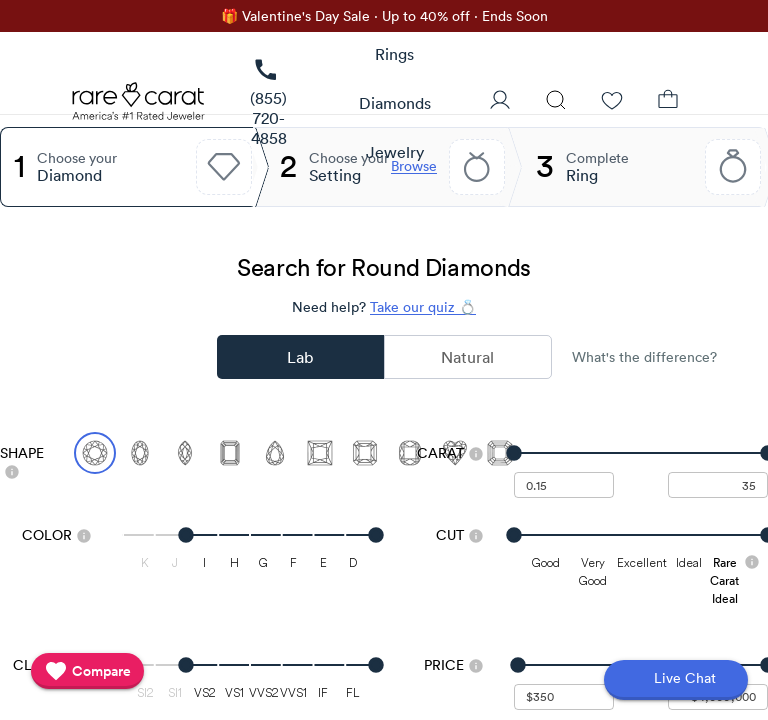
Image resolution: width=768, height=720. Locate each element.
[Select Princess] (320, 453)
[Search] (556, 102)
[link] (268, 103)
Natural (467, 357)
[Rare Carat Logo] (139, 106)
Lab (300, 357)
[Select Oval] (140, 453)
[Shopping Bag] (668, 102)
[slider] (641, 453)
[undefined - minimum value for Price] (564, 697)
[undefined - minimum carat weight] (564, 485)
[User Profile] (500, 102)
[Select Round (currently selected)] (95, 453)
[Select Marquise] (185, 453)
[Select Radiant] (365, 453)
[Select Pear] (275, 453)
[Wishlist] (612, 102)
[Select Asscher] (500, 453)
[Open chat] (676, 680)
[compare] (87, 671)
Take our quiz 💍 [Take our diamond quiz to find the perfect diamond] (423, 307)
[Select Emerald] (230, 453)
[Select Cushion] (410, 453)
